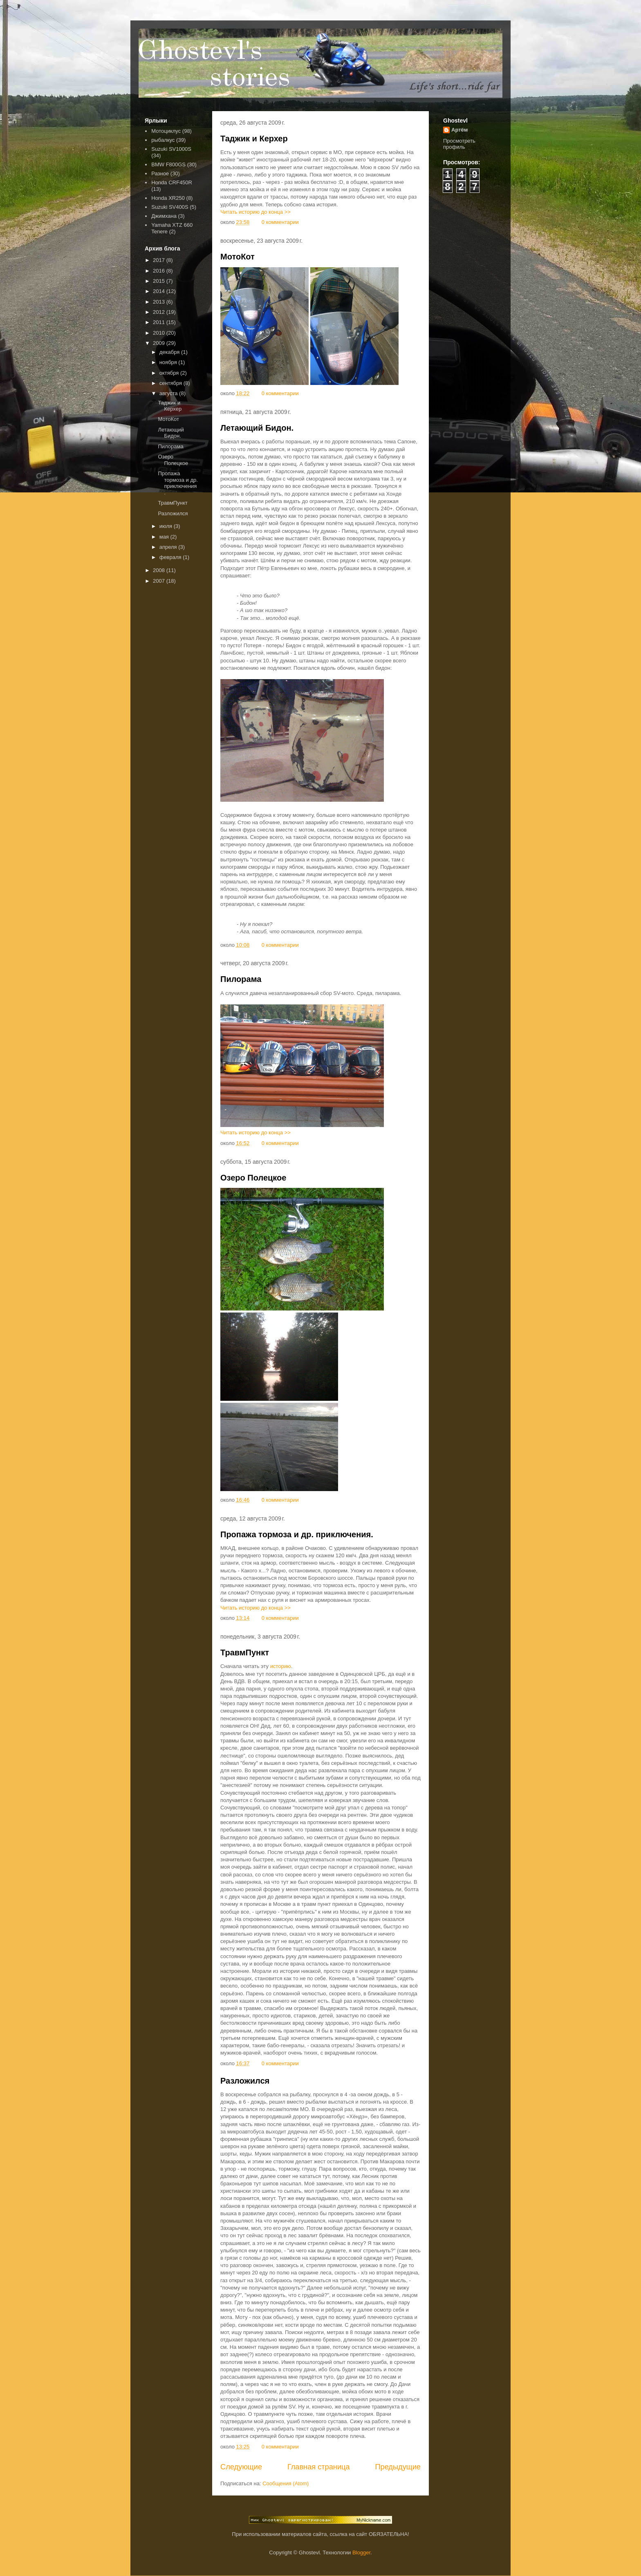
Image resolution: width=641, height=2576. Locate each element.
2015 (159, 281)
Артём (459, 130)
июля (166, 526)
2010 (159, 333)
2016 (159, 271)
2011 (159, 322)
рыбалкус (163, 140)
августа (169, 393)
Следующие (241, 2467)
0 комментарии (280, 222)
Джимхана (164, 216)
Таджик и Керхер (254, 138)
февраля (171, 557)
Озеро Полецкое (253, 1177)
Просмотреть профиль (459, 144)
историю (280, 1666)
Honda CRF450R (171, 182)
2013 (159, 302)
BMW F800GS (168, 164)
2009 (159, 343)
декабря (170, 352)
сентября (171, 383)
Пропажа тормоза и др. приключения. (296, 1534)
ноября (169, 362)
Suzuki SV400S (169, 207)
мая (164, 537)
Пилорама (240, 979)
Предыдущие (398, 2467)
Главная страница (318, 2467)
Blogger (361, 2552)
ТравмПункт (244, 1652)
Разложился (244, 2080)
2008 (159, 570)
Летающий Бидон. (257, 427)
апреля (169, 547)
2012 (159, 312)
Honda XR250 (168, 198)
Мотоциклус (166, 131)
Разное (160, 173)
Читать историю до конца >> (255, 212)
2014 (159, 291)
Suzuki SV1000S (171, 149)
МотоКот (237, 256)
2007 (159, 581)
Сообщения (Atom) (285, 2483)
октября (169, 373)
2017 (159, 260)
